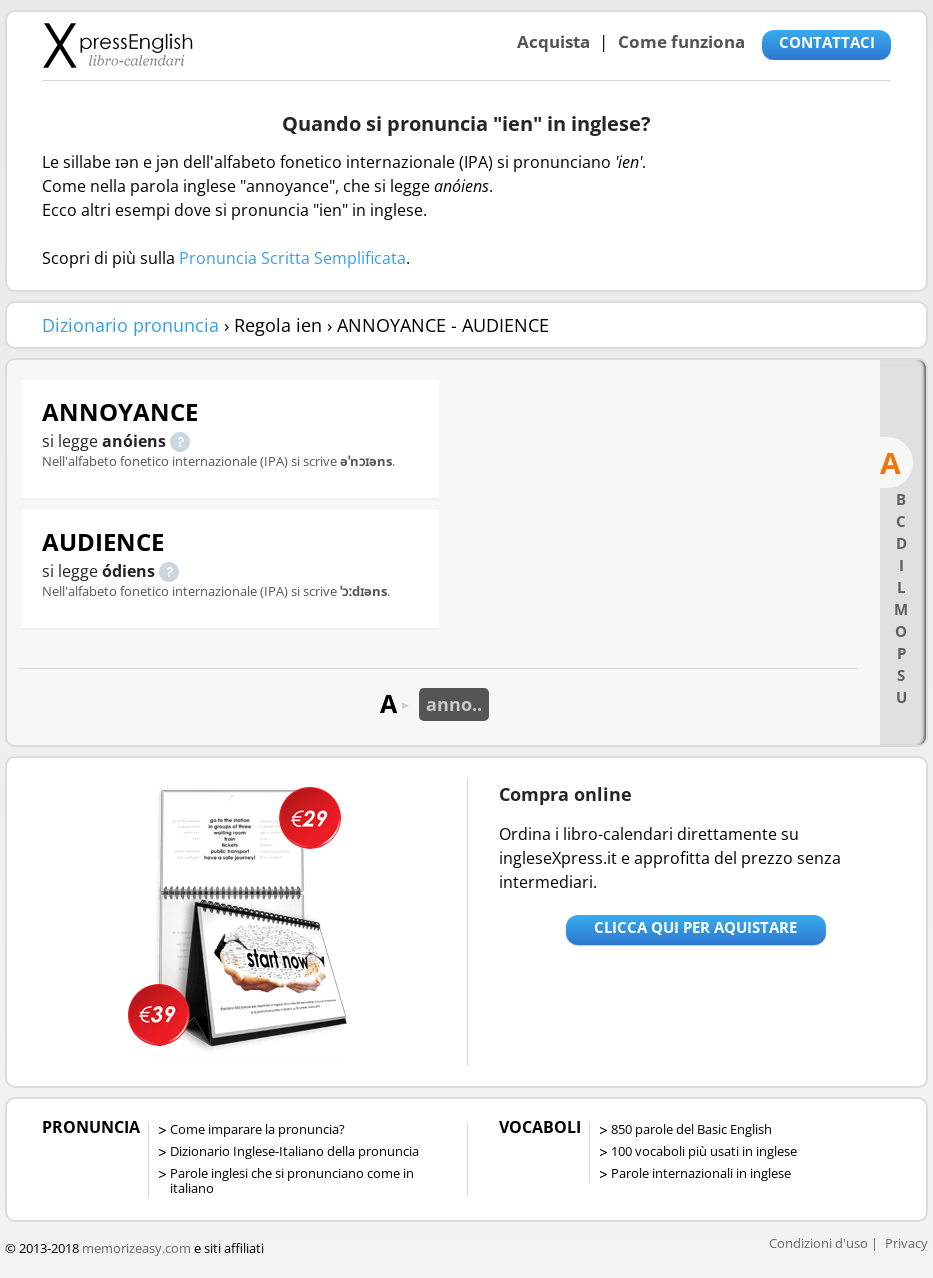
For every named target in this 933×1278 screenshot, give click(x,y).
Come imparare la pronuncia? (257, 1129)
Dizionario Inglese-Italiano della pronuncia (294, 1151)
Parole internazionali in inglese (701, 1173)
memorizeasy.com (136, 1248)
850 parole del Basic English (691, 1129)
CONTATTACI (827, 42)
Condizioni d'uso (818, 1243)
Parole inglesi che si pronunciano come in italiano (292, 1180)
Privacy (906, 1243)
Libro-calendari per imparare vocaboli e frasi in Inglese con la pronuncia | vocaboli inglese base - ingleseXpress (117, 45)
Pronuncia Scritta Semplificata (292, 258)
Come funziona (681, 41)
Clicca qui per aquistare (695, 927)
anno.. (454, 704)
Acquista (553, 41)
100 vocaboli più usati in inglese (704, 1151)
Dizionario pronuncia (130, 325)
